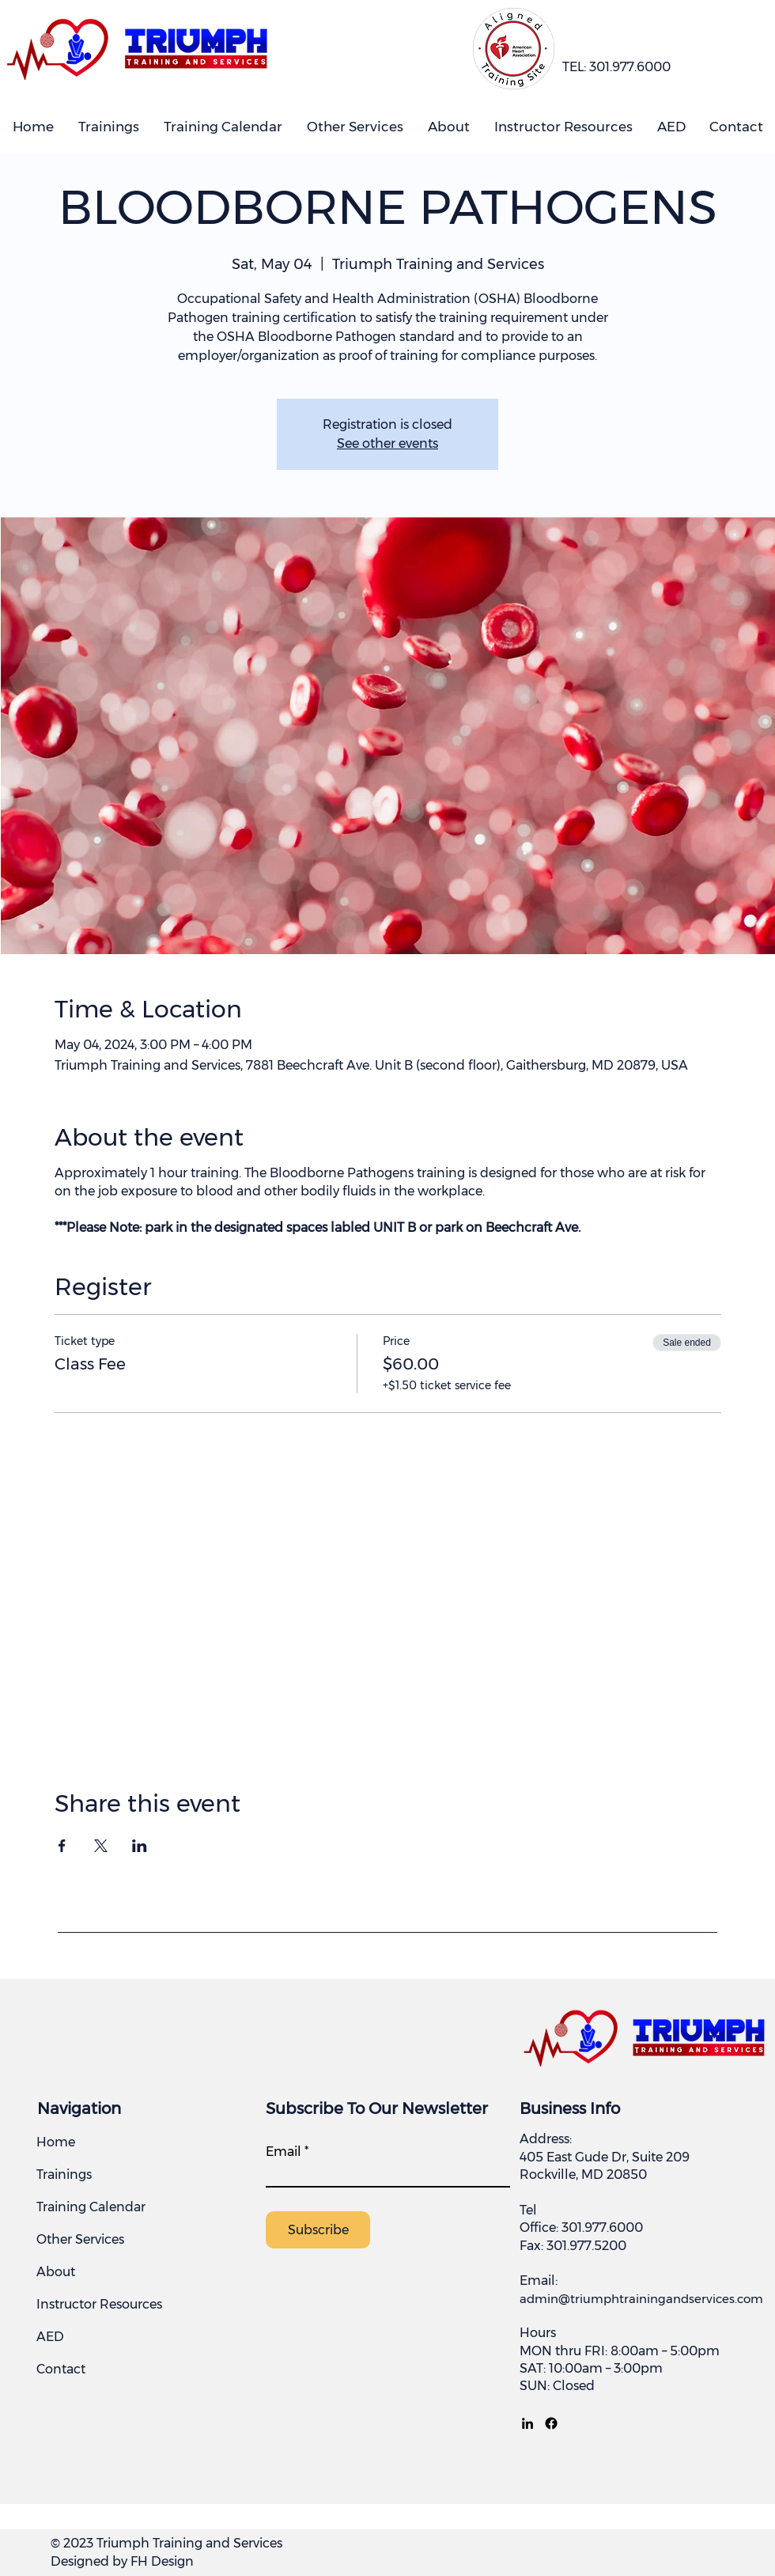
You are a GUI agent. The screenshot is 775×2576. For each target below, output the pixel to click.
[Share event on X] (100, 1845)
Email (283, 2152)
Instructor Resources (99, 2304)
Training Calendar (91, 2206)
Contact (60, 2369)
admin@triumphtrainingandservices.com (641, 2298)
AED (50, 2336)
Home (55, 2142)
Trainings (64, 2174)
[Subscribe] (318, 2229)
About (55, 2271)
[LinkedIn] (527, 2423)
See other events (387, 443)
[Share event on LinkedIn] (139, 1845)
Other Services (80, 2239)
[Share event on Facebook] (62, 1845)
